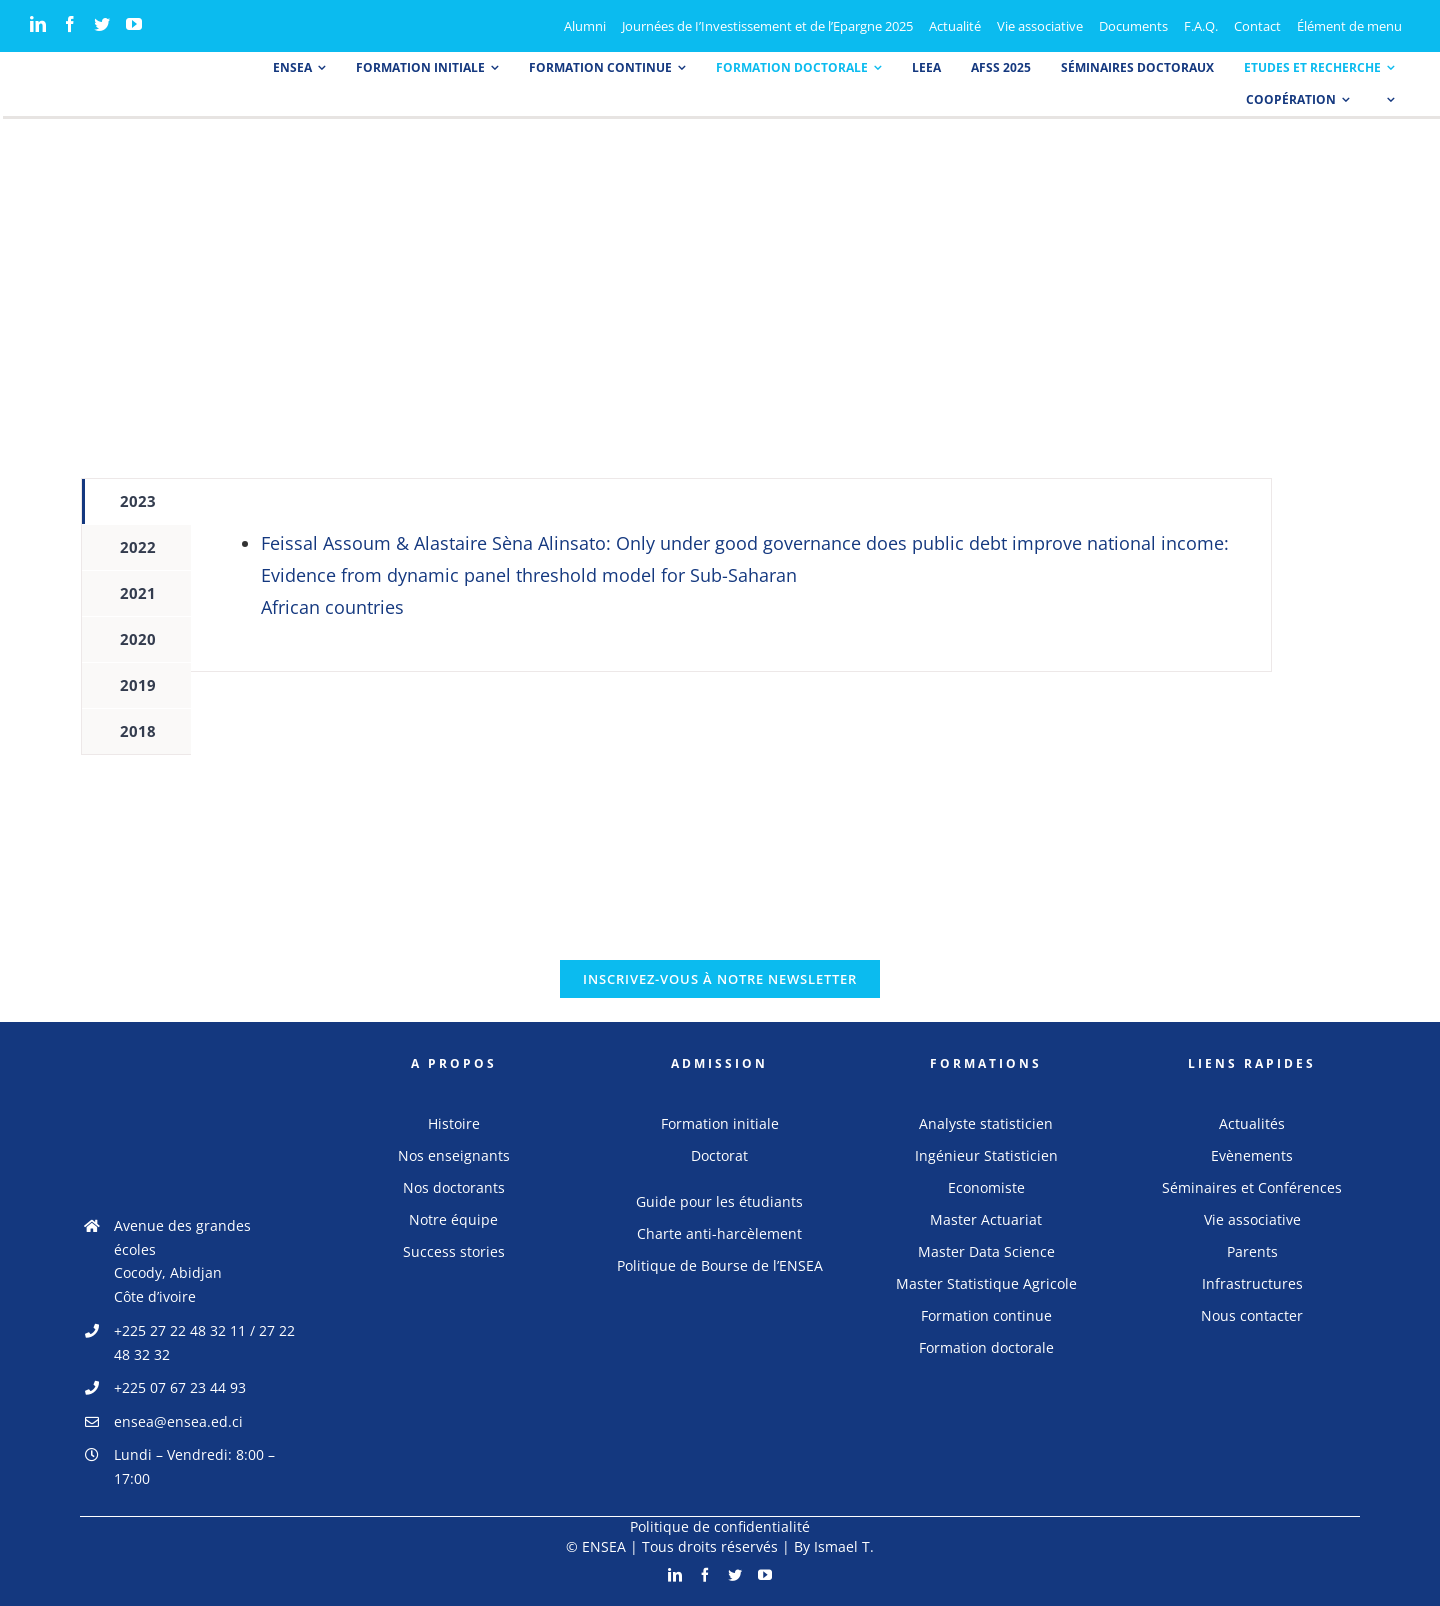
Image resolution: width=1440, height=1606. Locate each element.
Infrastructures (1252, 1283)
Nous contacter (1252, 1315)
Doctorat (719, 1155)
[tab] (136, 501)
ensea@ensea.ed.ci (178, 1421)
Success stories (454, 1251)
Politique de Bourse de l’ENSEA (720, 1265)
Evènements (1252, 1155)
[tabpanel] (731, 575)
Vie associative (1252, 1219)
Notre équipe (453, 1219)
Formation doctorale (986, 1347)
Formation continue (986, 1315)
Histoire (454, 1123)
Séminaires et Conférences (1252, 1187)
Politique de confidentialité (720, 1526)
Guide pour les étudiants (719, 1201)
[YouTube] (134, 24)
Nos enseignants (454, 1155)
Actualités (1252, 1123)
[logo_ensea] (74, 73)
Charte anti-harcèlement (719, 1233)
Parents (1252, 1251)
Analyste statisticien (986, 1123)
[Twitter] (102, 24)
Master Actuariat (986, 1219)
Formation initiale (720, 1123)
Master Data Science (986, 1251)
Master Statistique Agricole (986, 1283)
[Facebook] (70, 24)
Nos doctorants (454, 1187)
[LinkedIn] (38, 24)
